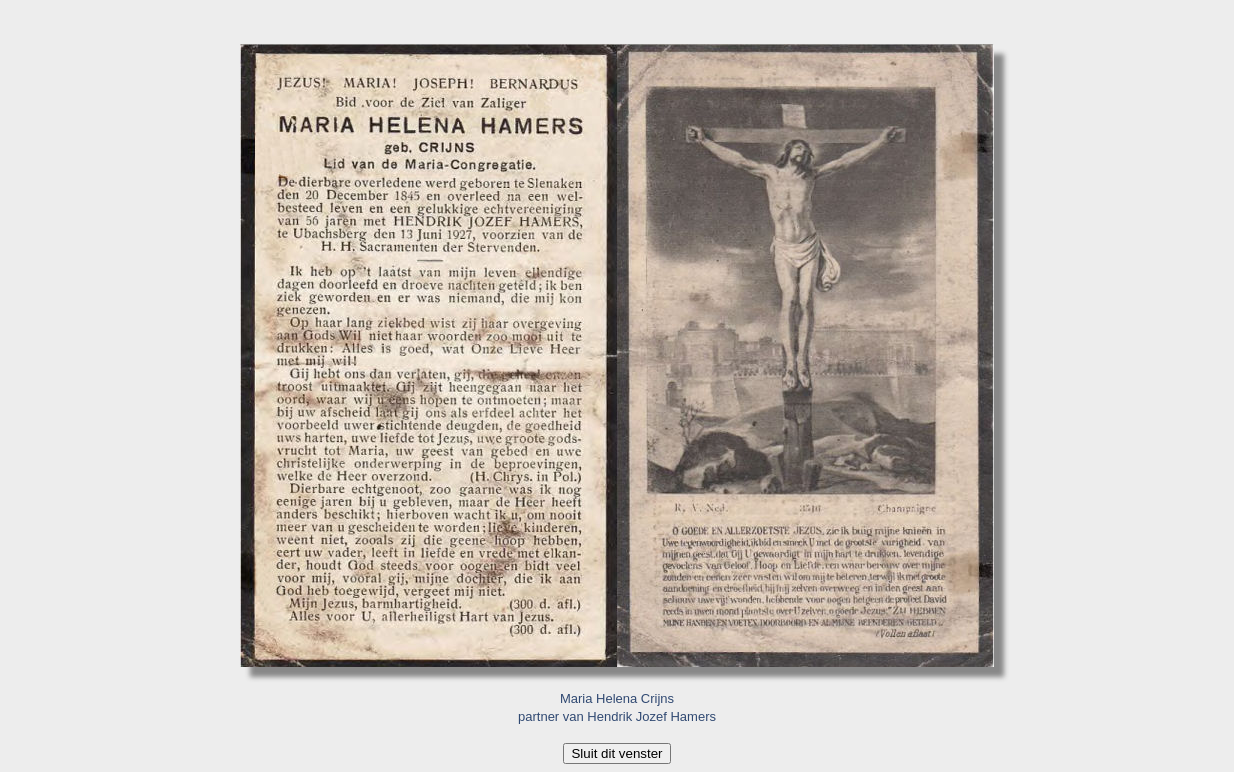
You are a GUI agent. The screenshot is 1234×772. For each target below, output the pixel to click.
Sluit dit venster (616, 753)
